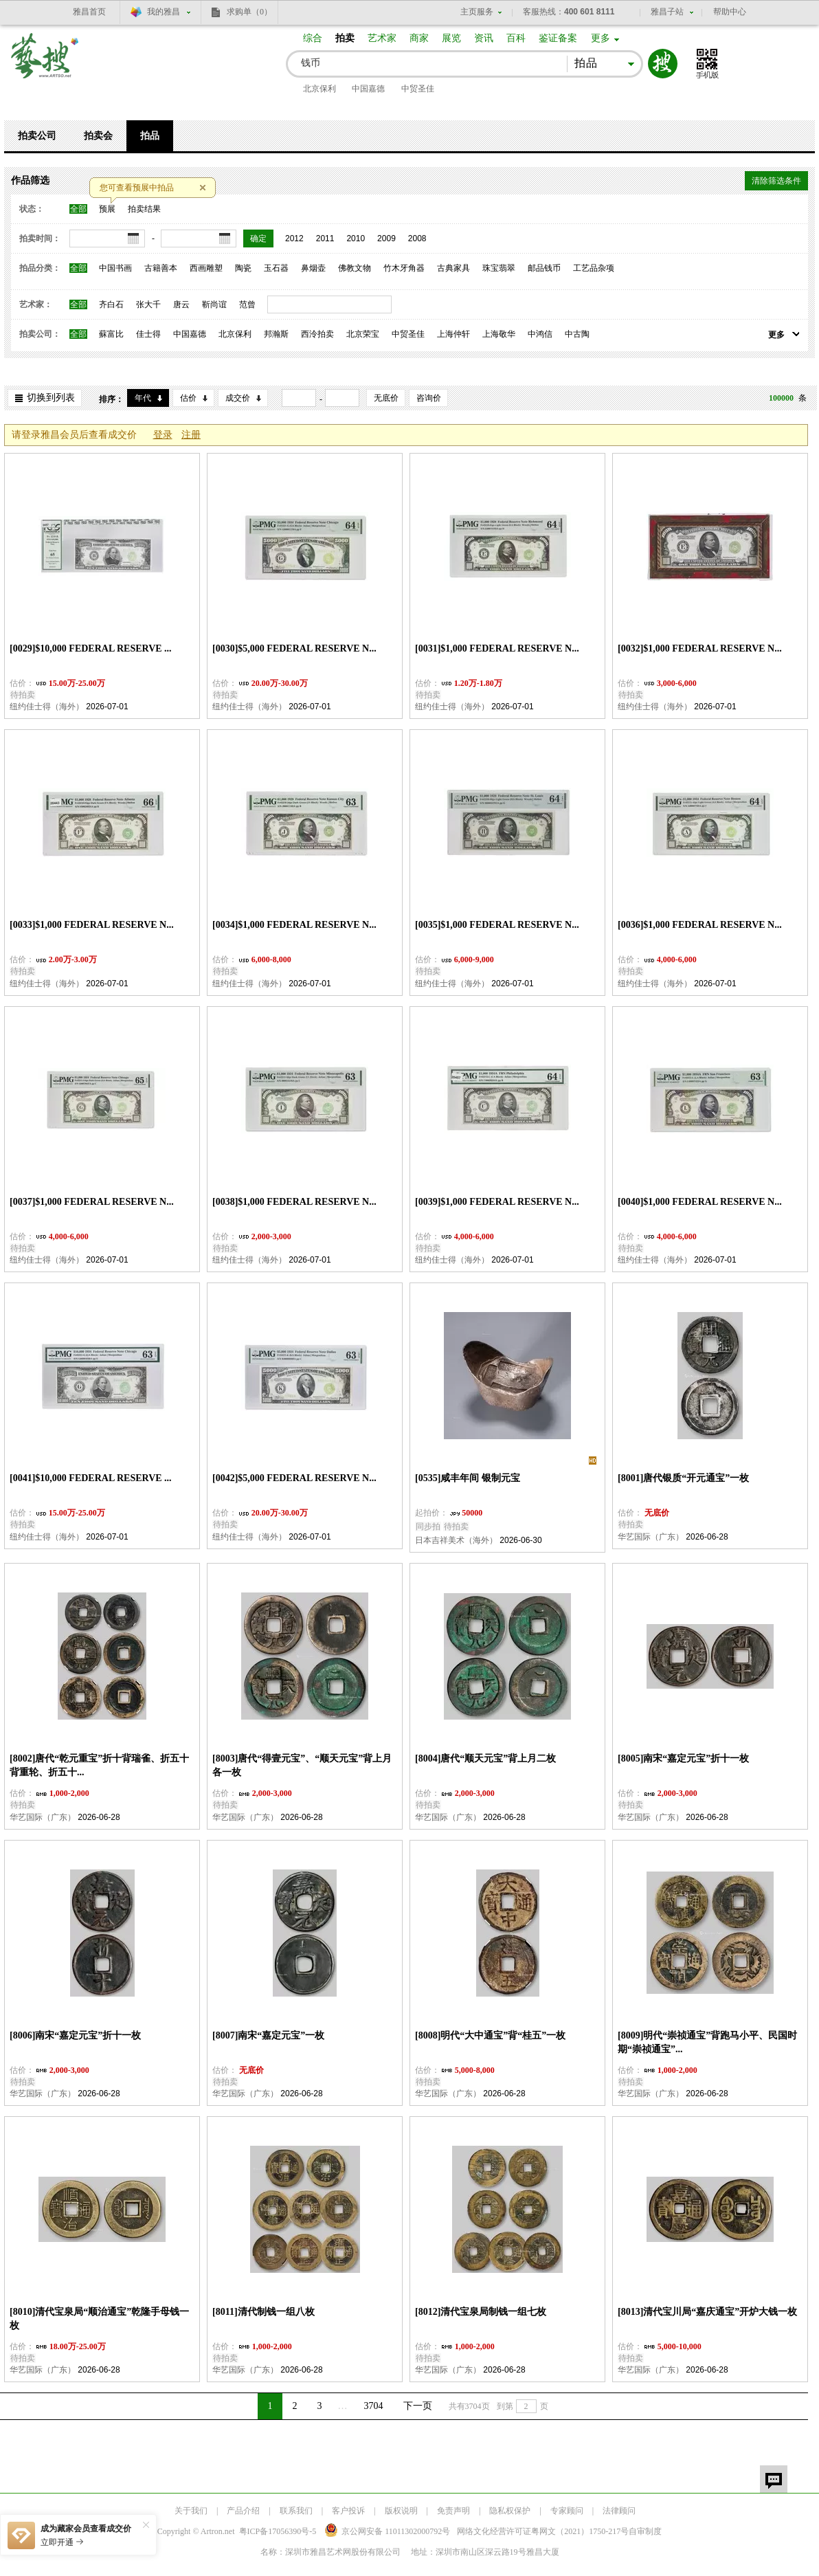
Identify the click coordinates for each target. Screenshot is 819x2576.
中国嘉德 (368, 88)
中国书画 (115, 268)
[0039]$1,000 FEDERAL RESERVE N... (497, 1202)
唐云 (181, 304)
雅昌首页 (89, 11)
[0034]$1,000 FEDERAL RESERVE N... (294, 925)
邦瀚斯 (276, 334)
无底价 (386, 398)
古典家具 (453, 268)
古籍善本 (160, 268)
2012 (294, 238)
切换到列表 (51, 397)
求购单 (249, 11)
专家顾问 (566, 2511)
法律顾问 (619, 2511)
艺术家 (382, 38)
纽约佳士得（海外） (47, 706)
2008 (417, 238)
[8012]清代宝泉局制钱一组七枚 (480, 2312)
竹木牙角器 (404, 268)
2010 (355, 238)
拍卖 (345, 38)
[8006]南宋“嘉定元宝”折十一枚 (75, 2035)
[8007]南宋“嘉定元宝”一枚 (268, 2035)
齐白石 (111, 304)
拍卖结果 (144, 209)
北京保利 (319, 88)
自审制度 (645, 2531)
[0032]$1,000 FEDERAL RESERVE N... (700, 648)
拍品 (149, 136)
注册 (191, 435)
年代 (143, 398)
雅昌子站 (667, 11)
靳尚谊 (214, 304)
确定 (258, 238)
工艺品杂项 (593, 268)
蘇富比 (111, 334)
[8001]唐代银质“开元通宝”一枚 (683, 1478)
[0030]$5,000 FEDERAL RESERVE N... (294, 648)
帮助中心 (729, 11)
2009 (386, 238)
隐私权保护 (509, 2511)
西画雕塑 (206, 268)
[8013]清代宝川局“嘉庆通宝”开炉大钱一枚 (707, 2312)
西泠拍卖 (317, 334)
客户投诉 (348, 2511)
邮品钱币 (544, 268)
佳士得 (148, 334)
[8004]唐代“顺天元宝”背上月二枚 (485, 1758)
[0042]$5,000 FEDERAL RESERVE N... (294, 1478)
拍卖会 (98, 136)
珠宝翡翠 (498, 268)
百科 (516, 38)
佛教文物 (354, 268)
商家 (419, 38)
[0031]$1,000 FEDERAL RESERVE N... (497, 648)
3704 (373, 2406)
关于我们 (191, 2511)
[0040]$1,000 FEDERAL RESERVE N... (700, 1202)
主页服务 (476, 11)
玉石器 (276, 268)
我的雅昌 (163, 11)
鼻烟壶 (313, 268)
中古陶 (577, 334)
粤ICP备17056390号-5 (278, 2531)
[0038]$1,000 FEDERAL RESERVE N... (294, 1202)
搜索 (662, 63)
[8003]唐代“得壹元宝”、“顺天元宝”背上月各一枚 (302, 1765)
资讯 (483, 38)
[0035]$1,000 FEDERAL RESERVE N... (497, 925)
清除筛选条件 (776, 181)
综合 (312, 38)
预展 (107, 209)
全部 (78, 209)
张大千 (148, 304)
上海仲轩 (453, 334)
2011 (325, 238)
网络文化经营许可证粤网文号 (543, 2531)
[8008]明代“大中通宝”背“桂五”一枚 (490, 2035)
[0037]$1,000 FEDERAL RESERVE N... (92, 1202)
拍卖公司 (37, 136)
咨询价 (428, 398)
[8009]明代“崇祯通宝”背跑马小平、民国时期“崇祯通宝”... (707, 2042)
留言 (773, 2479)
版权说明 (401, 2511)
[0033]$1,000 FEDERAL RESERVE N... (92, 925)
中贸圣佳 (417, 88)
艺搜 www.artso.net (45, 64)
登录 (162, 435)
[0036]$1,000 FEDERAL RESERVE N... (700, 925)
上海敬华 (498, 334)
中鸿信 (540, 334)
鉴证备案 (558, 38)
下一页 (417, 2406)
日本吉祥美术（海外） (456, 1540)
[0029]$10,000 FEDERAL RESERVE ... (91, 648)
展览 (451, 38)
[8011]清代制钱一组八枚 (263, 2312)
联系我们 (296, 2511)
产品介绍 (243, 2511)
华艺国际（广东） (651, 1537)
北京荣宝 (362, 334)
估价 (188, 398)
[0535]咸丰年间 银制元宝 (467, 1478)
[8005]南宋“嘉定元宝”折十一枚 (683, 1758)
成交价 (237, 398)
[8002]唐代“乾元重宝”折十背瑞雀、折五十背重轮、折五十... (99, 1765)
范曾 (247, 304)
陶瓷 (243, 268)
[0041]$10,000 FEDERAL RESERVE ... (91, 1478)
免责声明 (453, 2511)
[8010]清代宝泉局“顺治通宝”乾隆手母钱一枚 (99, 2319)
